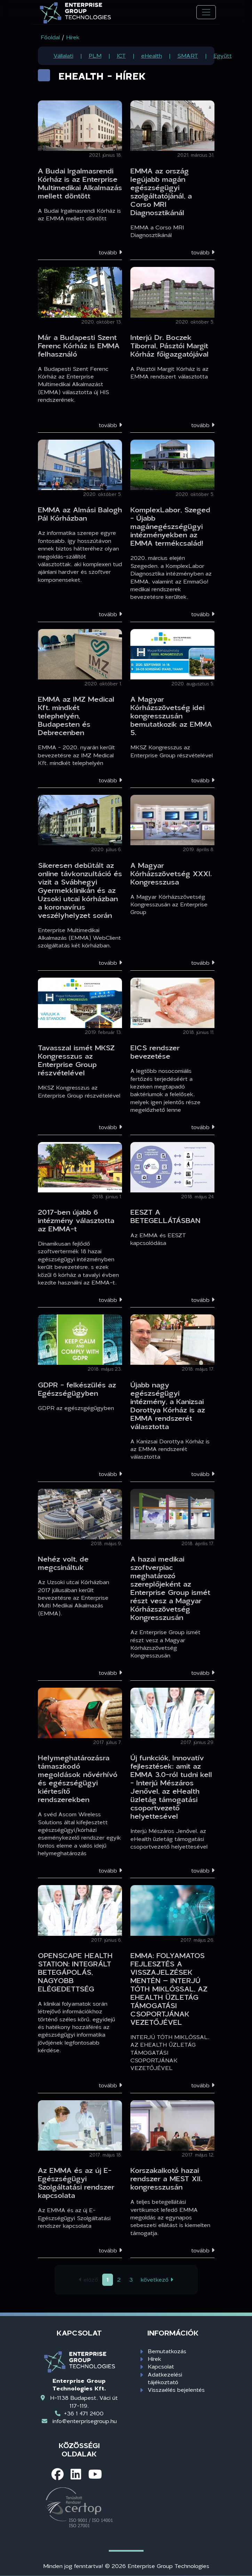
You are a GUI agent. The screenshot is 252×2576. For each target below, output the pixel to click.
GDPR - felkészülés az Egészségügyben (77, 1388)
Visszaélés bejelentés (176, 2390)
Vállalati (63, 55)
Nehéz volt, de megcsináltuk (63, 1562)
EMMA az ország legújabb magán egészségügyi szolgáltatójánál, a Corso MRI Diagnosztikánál (161, 191)
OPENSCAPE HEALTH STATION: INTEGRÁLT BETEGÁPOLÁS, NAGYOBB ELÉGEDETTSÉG (75, 1972)
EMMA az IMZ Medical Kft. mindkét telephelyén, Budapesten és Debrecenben (76, 716)
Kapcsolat (161, 2366)
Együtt (222, 55)
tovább (110, 252)
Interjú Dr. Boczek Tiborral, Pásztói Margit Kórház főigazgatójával (169, 345)
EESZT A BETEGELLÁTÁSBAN (165, 1216)
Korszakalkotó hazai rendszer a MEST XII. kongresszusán (166, 2178)
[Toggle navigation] (206, 12)
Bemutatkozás (167, 2351)
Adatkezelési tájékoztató (165, 2378)
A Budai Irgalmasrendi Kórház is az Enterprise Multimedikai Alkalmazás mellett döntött (80, 183)
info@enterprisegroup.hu (84, 2421)
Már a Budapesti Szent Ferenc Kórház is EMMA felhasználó (79, 345)
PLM (95, 55)
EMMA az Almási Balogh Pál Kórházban (80, 513)
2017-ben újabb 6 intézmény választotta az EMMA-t (76, 1220)
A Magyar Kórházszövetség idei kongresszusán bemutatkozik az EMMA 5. (171, 716)
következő (157, 2279)
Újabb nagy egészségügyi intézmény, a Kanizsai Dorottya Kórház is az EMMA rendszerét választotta (167, 1405)
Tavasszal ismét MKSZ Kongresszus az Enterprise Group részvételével (76, 1060)
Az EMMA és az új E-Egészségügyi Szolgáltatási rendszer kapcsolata (76, 2182)
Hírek (154, 2359)
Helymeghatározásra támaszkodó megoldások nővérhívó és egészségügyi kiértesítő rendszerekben (77, 1778)
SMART (187, 55)
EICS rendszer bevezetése (155, 1051)
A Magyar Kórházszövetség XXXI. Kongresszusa (171, 873)
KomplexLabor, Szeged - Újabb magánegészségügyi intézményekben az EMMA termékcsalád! (170, 526)
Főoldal (50, 37)
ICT (121, 55)
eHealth (151, 55)
